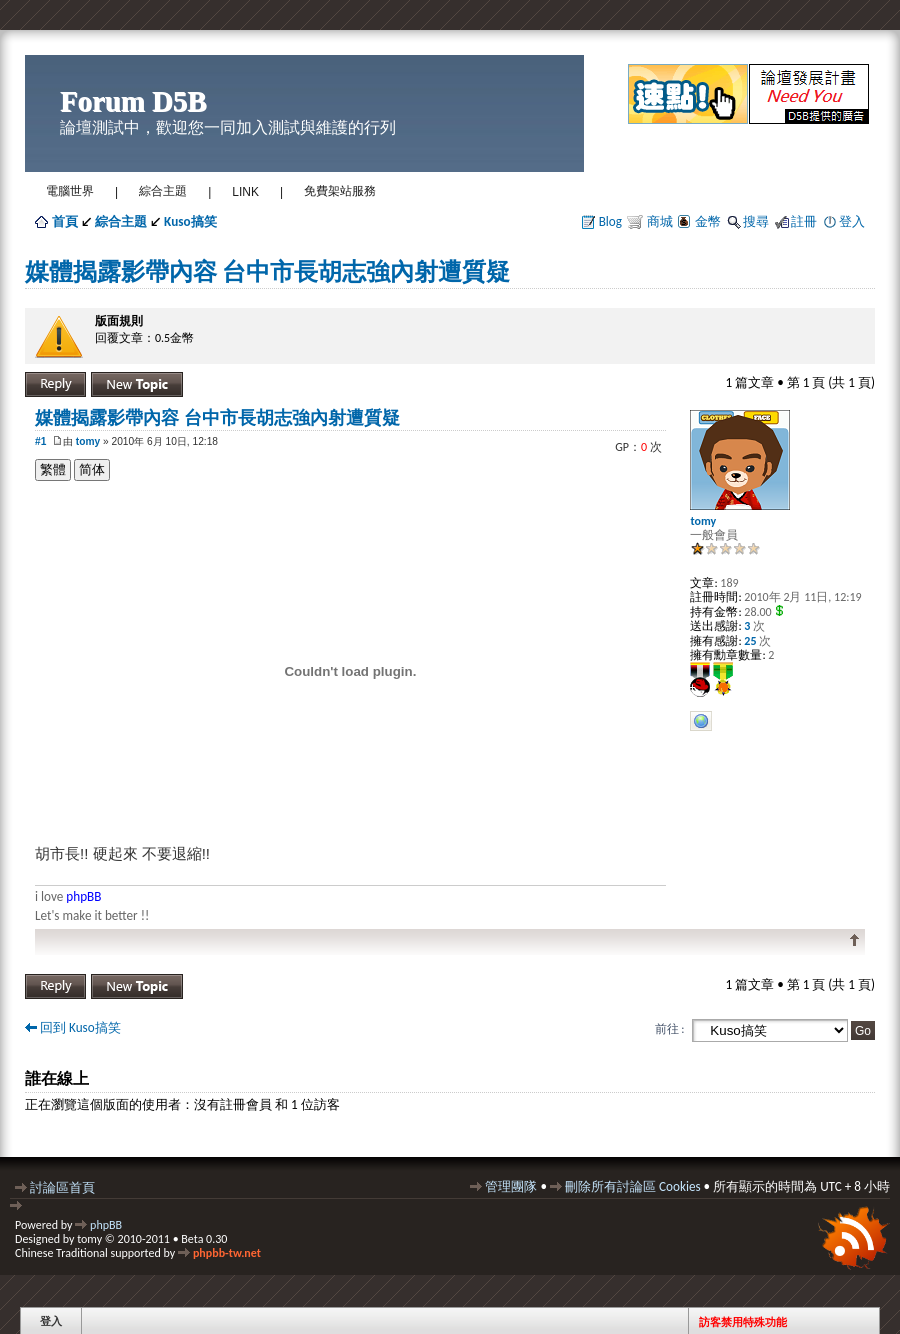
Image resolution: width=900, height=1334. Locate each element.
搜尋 (756, 221)
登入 (852, 221)
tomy (88, 441)
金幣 (708, 221)
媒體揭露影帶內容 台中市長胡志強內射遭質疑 (267, 271)
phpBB (106, 1225)
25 (749, 641)
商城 (658, 221)
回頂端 (854, 940)
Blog (610, 221)
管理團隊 (511, 1186)
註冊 (804, 221)
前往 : (670, 1029)
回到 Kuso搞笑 (80, 1027)
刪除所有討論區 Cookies (633, 1186)
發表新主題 (137, 384)
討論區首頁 (62, 1187)
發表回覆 (55, 384)
